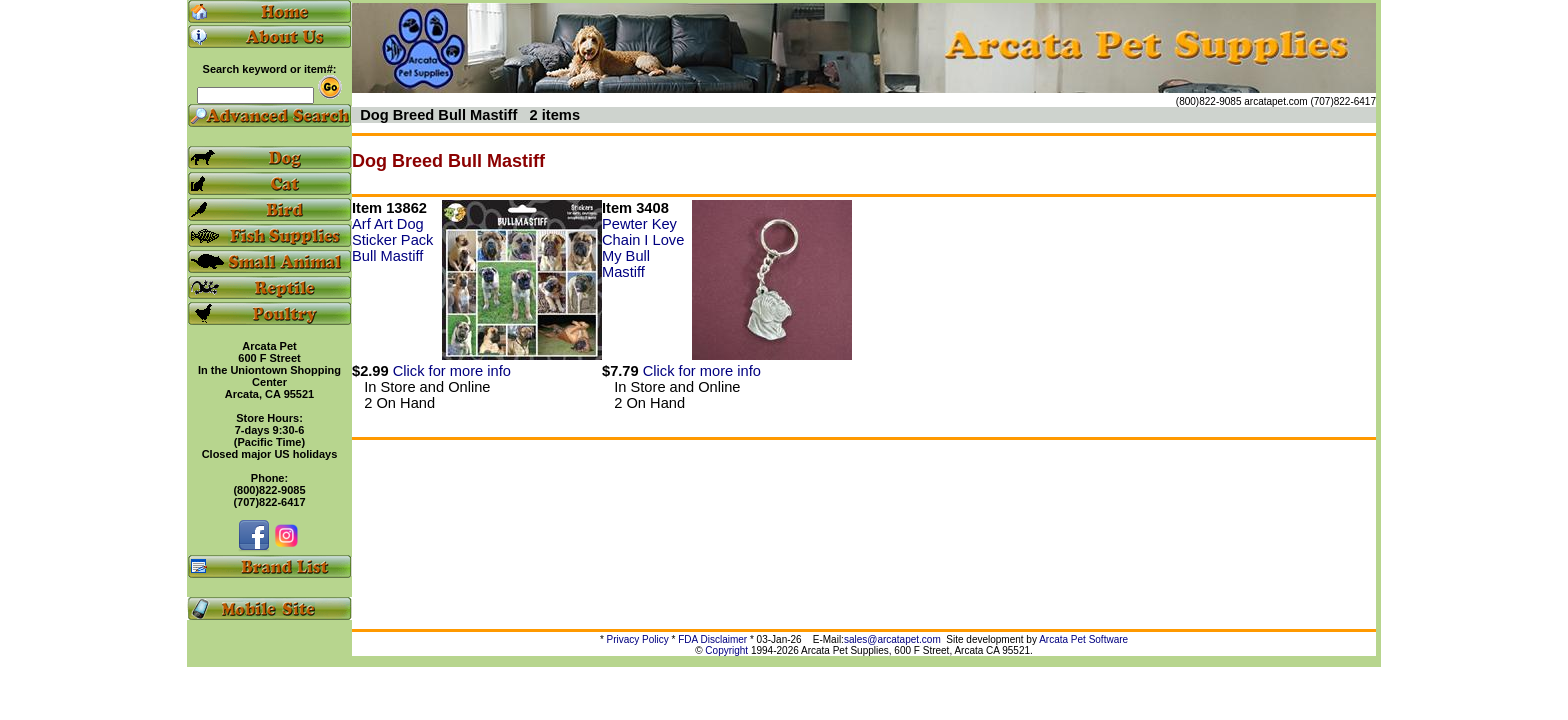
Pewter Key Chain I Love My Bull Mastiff (643, 248)
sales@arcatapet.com (892, 639)
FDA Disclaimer (712, 639)
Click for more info (452, 371)
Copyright (726, 650)
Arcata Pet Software (1083, 639)
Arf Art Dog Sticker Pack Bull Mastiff (392, 240)
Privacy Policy (638, 639)
